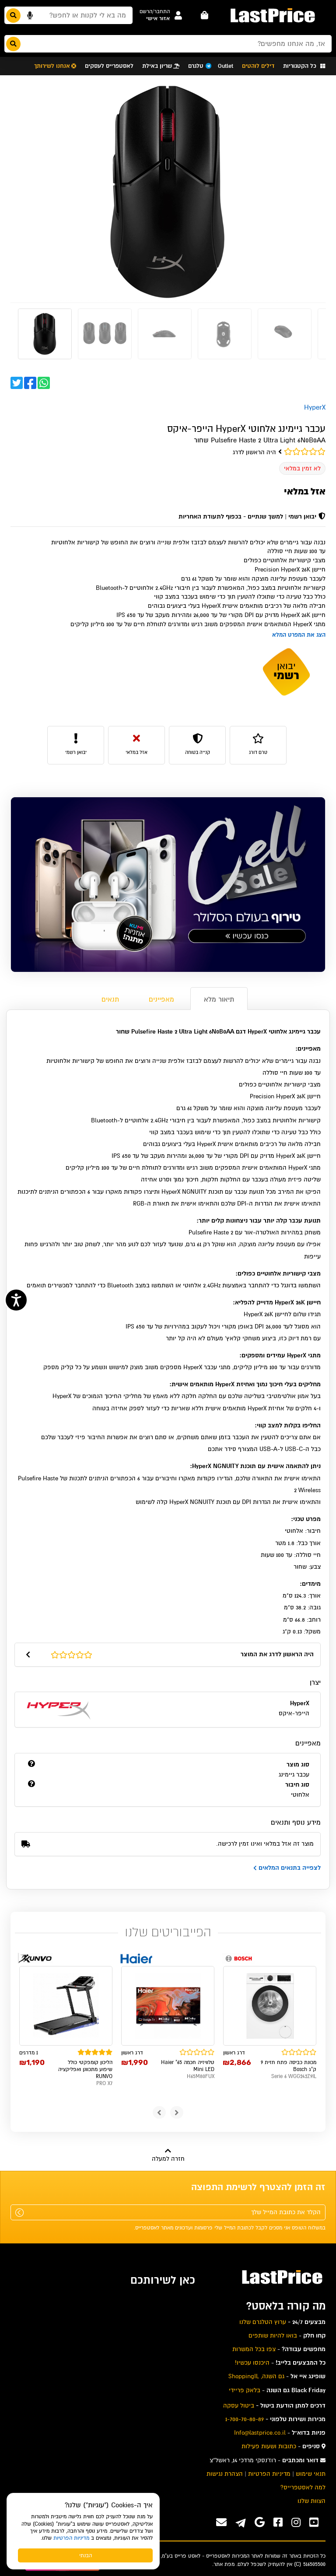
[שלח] (19, 2212)
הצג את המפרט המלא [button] (299, 634)
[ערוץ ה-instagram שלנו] (296, 2522)
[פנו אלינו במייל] (221, 2522)
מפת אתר (224, 2564)
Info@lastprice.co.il (260, 2432)
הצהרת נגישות (224, 2474)
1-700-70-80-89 (244, 2419)
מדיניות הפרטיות (71, 2538)
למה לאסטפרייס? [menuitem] (303, 2487)
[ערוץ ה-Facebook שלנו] (278, 2522)
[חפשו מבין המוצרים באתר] (68, 15)
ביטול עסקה (238, 2405)
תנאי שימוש (311, 2474)
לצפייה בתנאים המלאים (287, 1868)
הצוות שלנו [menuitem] (312, 2501)
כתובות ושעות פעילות (269, 2446)
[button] (155, 11)
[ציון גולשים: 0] (168, 452)
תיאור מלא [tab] (219, 999)
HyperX (315, 407)
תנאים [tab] (110, 999)
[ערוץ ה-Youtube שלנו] (313, 2522)
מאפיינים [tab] (161, 999)
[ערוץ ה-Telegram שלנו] (240, 2524)
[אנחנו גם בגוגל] (260, 2522)
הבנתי (85, 2555)
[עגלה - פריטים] (205, 15)
